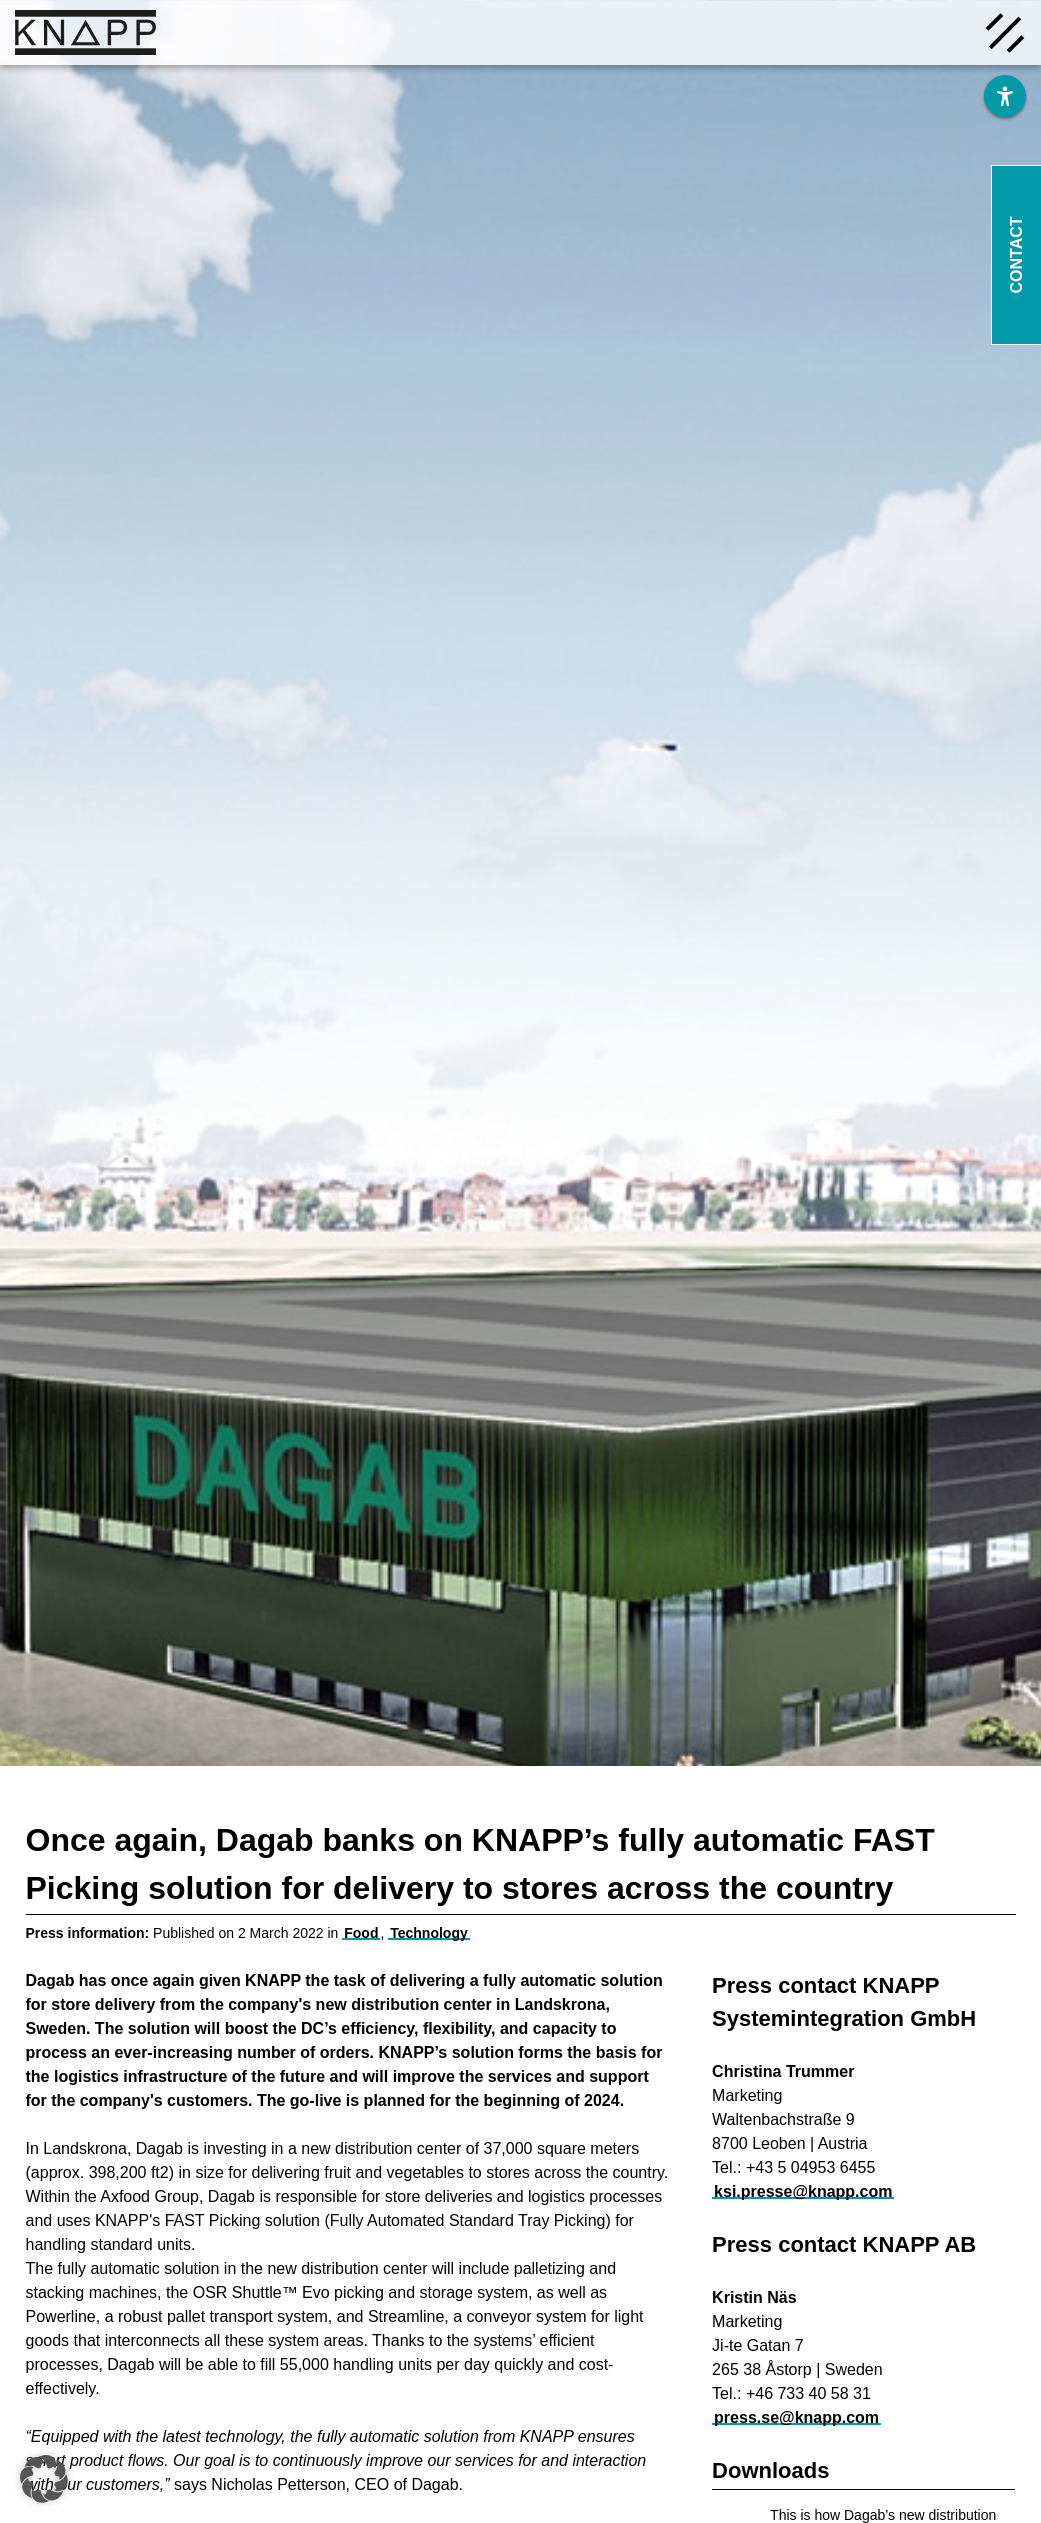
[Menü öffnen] (1005, 31)
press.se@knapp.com (796, 2417)
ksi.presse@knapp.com (803, 2191)
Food (361, 1933)
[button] (44, 2479)
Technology (429, 1933)
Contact (1016, 254)
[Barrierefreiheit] (1005, 96)
